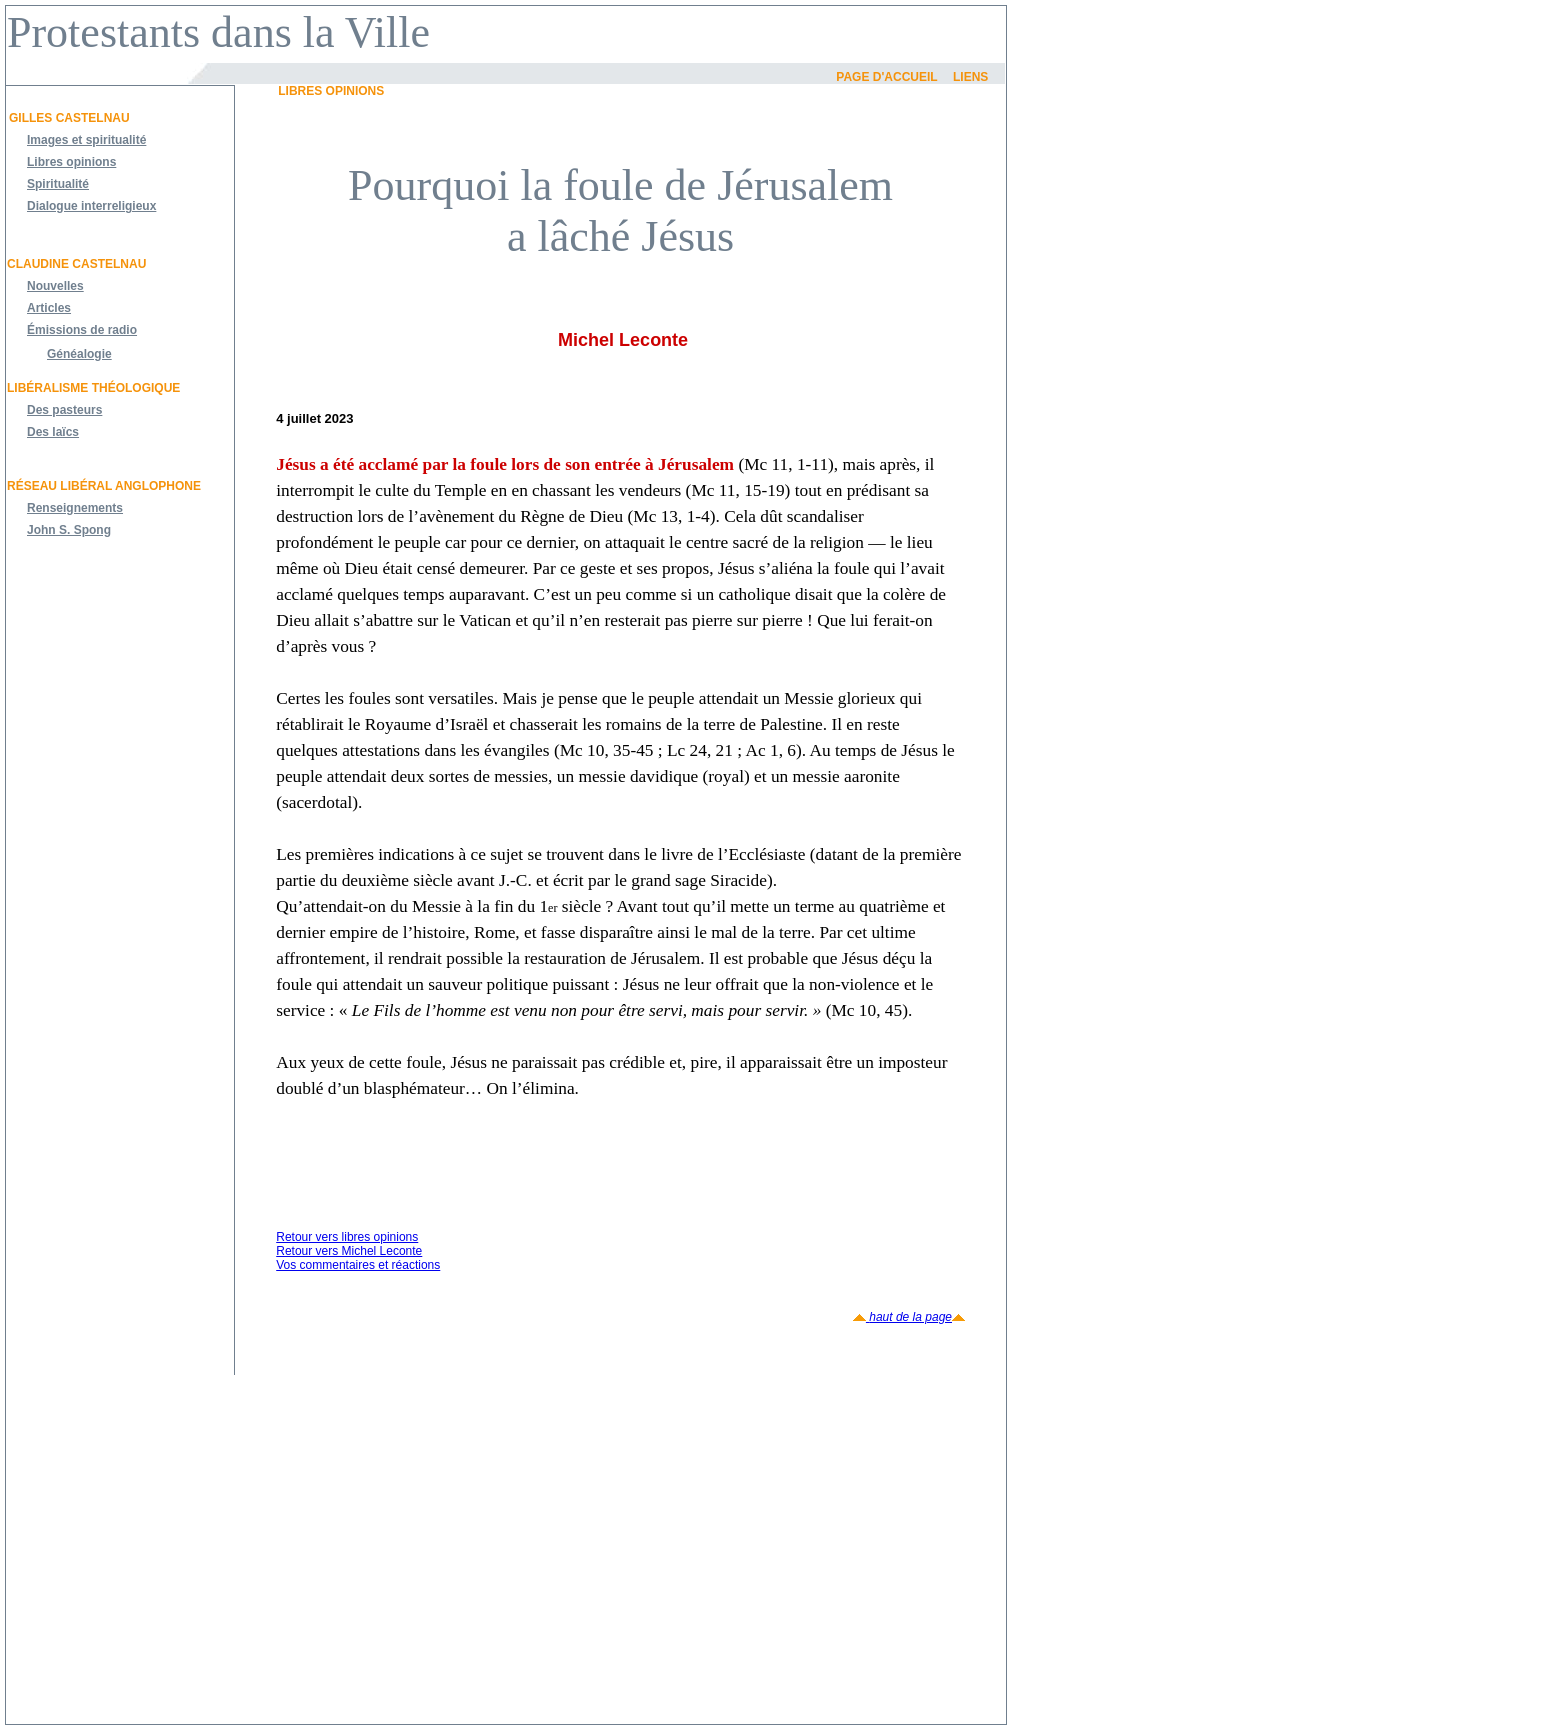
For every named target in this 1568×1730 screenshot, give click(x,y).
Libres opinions (71, 162)
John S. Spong (69, 530)
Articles (49, 308)
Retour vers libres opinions (347, 1237)
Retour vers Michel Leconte (349, 1251)
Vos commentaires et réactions (358, 1265)
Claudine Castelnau (76, 264)
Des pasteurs (64, 410)
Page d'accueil (886, 77)
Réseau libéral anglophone (104, 486)
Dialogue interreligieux (91, 206)
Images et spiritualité (86, 140)
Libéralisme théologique (93, 388)
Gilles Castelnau (69, 118)
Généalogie (79, 354)
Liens (970, 77)
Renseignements (75, 508)
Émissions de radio (82, 330)
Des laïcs (53, 432)
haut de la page (909, 1317)
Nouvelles (55, 286)
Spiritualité (58, 184)
